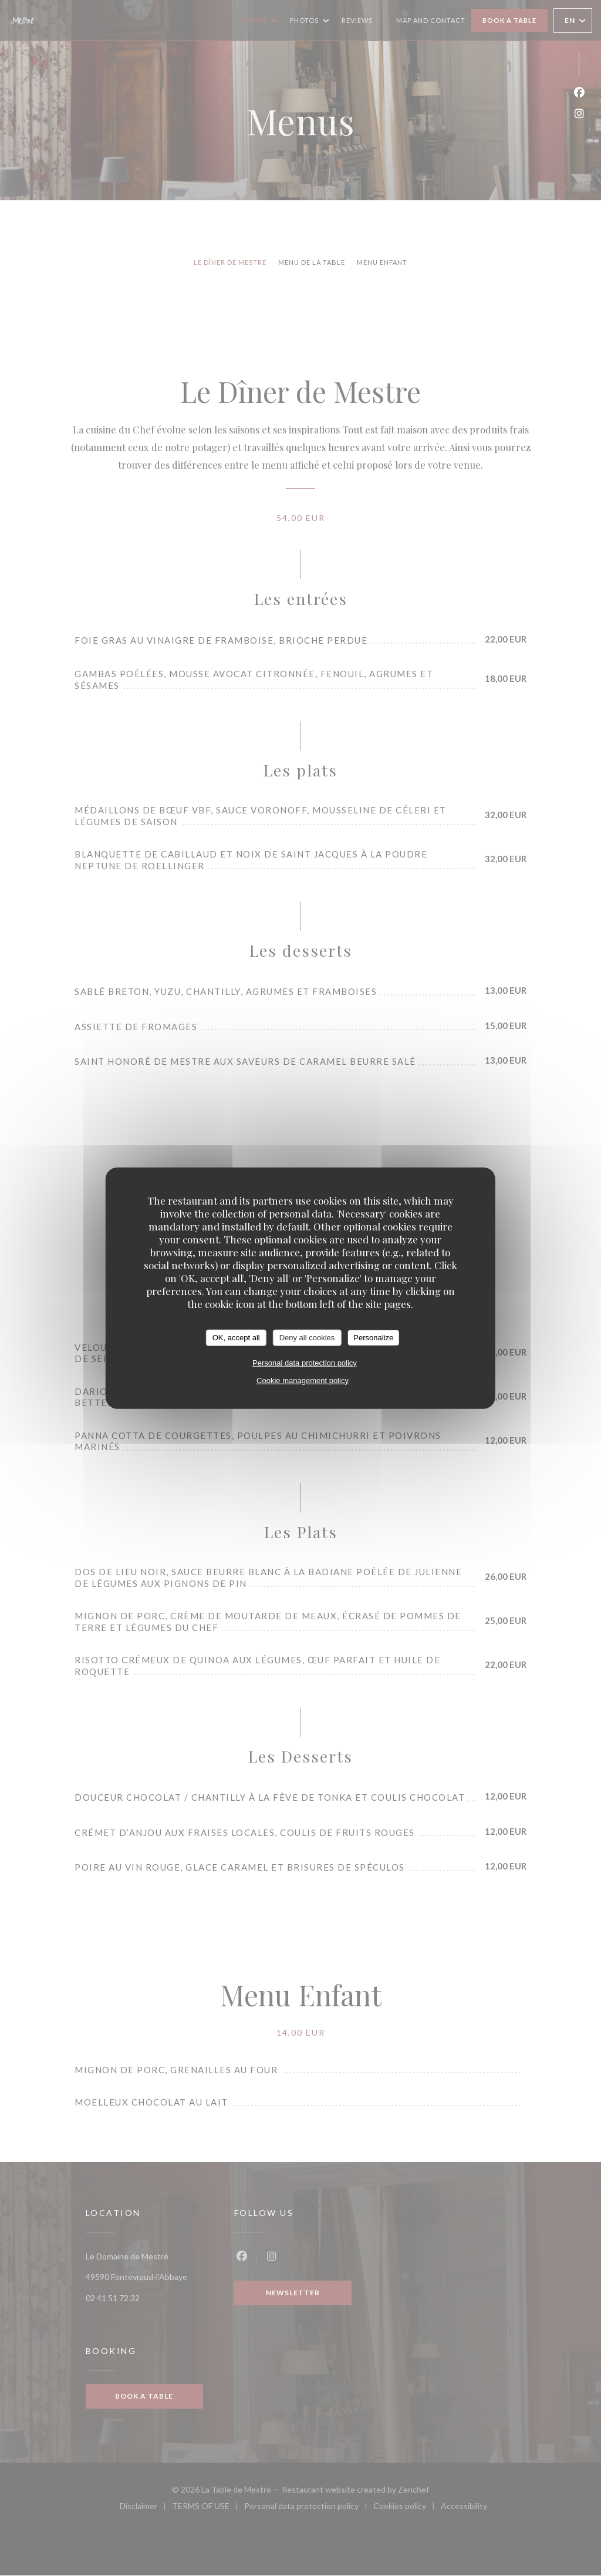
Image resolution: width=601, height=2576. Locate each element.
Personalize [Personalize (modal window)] (373, 1337)
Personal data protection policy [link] (304, 1362)
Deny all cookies (307, 1337)
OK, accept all (236, 1337)
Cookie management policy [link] (302, 1380)
